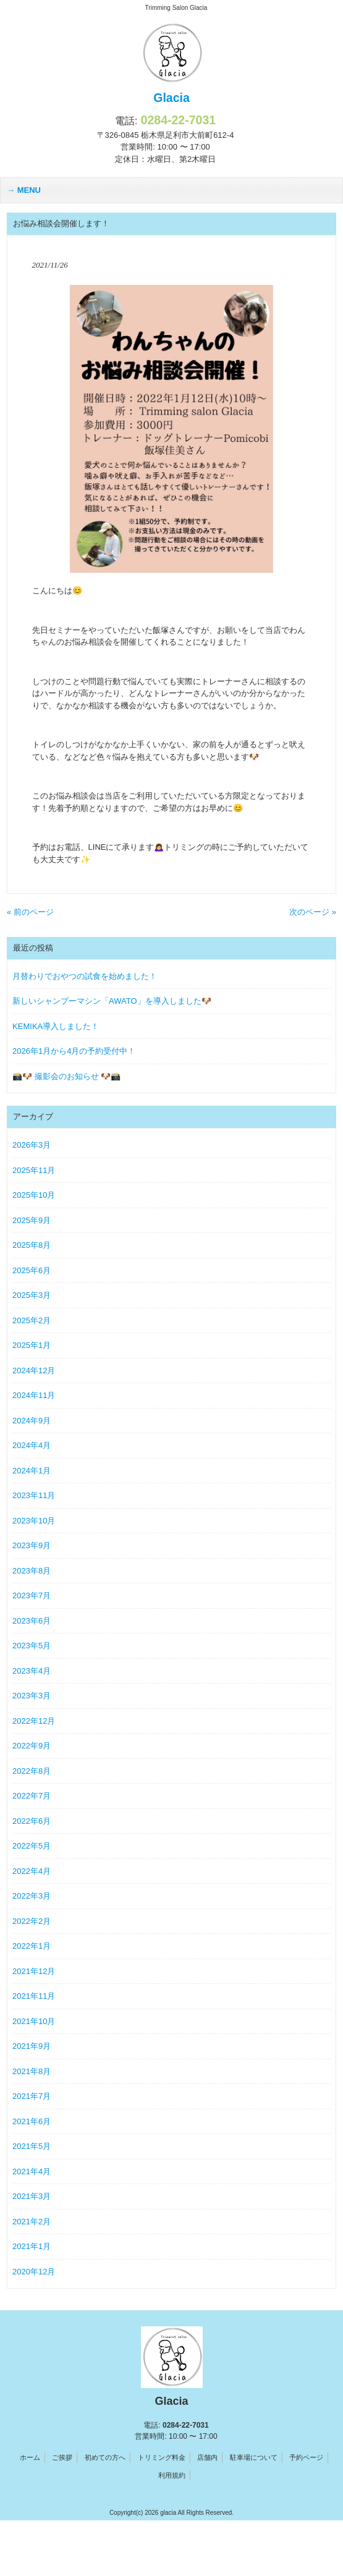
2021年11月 (33, 1996)
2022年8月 (31, 1771)
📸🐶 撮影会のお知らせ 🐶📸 (66, 1076)
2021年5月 (31, 2146)
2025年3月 (31, 1295)
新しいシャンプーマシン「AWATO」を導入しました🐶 (111, 1001)
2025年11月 (33, 1170)
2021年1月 (31, 2246)
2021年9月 (31, 2046)
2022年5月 (31, 1845)
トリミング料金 (161, 2457)
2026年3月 (31, 1145)
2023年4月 (31, 1671)
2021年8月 (31, 2071)
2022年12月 (33, 1721)
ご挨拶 (62, 2457)
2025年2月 (31, 1320)
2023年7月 (31, 1595)
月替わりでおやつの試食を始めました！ (84, 976)
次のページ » (312, 912)
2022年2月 (31, 1921)
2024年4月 (31, 1445)
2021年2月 (31, 2221)
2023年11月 (33, 1495)
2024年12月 (33, 1370)
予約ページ (306, 2457)
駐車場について (253, 2457)
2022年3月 (31, 1895)
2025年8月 (31, 1245)
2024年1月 (31, 1470)
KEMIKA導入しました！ (55, 1026)
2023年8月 (31, 1570)
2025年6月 (31, 1270)
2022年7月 (31, 1795)
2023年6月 (31, 1620)
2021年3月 (31, 2196)
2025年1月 (31, 1345)
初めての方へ (105, 2457)
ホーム (30, 2457)
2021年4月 (31, 2171)
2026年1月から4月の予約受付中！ (73, 1051)
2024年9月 (31, 1420)
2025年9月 (31, 1220)
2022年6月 (31, 1821)
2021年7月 (31, 2096)
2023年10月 (33, 1520)
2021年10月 (33, 2021)
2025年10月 (33, 1195)
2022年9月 (31, 1745)
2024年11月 (33, 1395)
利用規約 (171, 2475)
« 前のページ (30, 912)
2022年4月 (31, 1871)
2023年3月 (31, 1695)
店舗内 (207, 2457)
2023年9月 (31, 1545)
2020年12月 (33, 2271)
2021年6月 (31, 2121)
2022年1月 (31, 1946)
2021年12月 (33, 1971)
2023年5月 (31, 1645)
